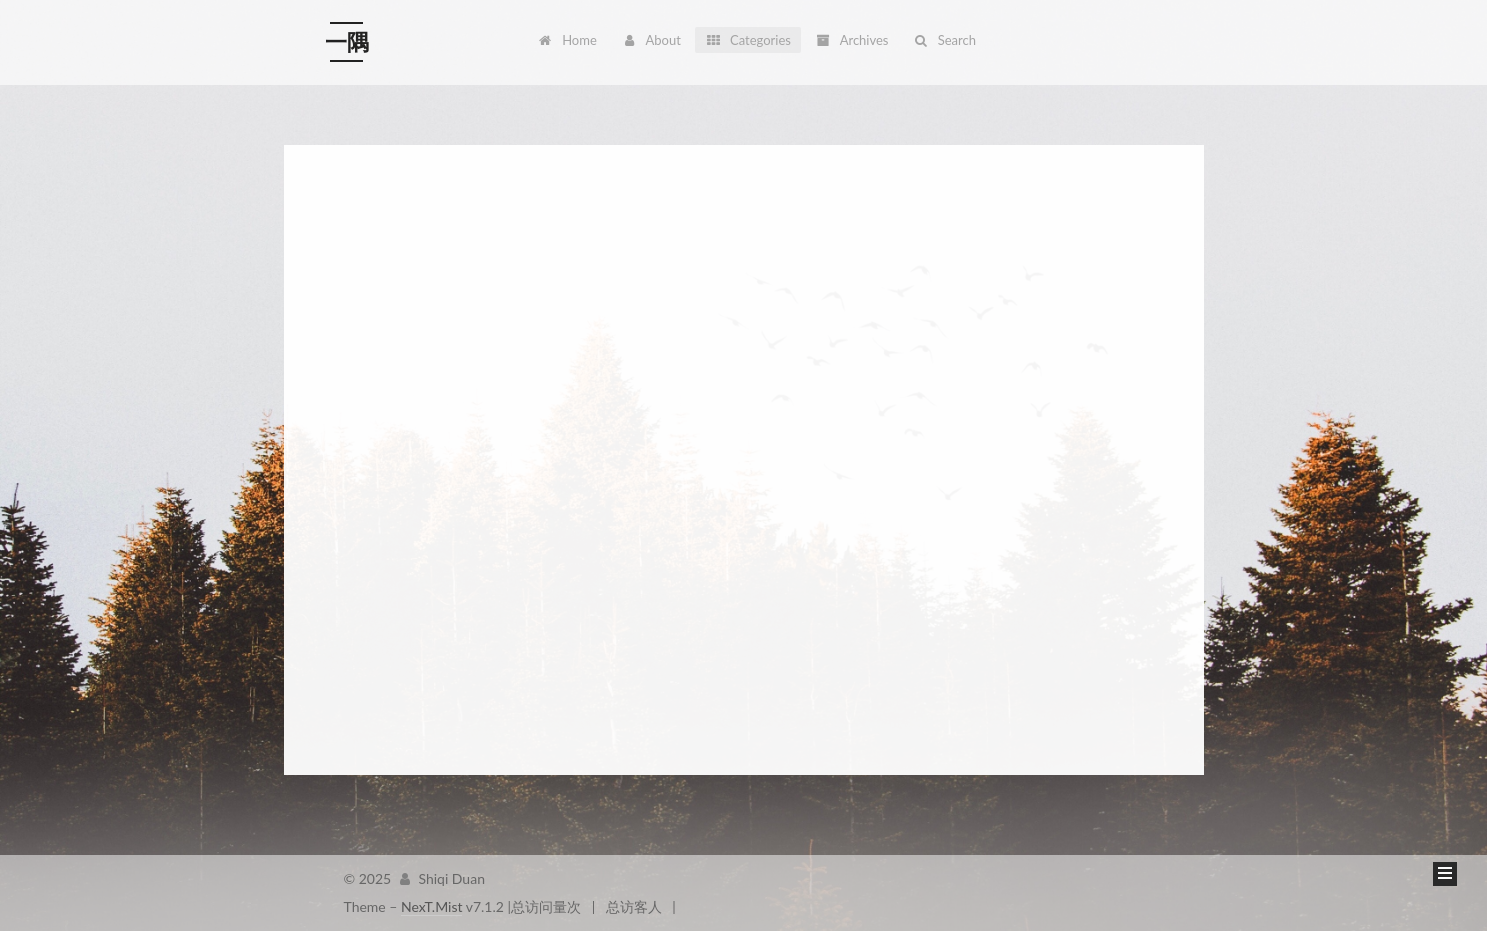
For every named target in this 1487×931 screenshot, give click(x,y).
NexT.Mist (431, 906)
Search (944, 40)
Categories (748, 40)
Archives (851, 40)
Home (567, 40)
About (651, 40)
